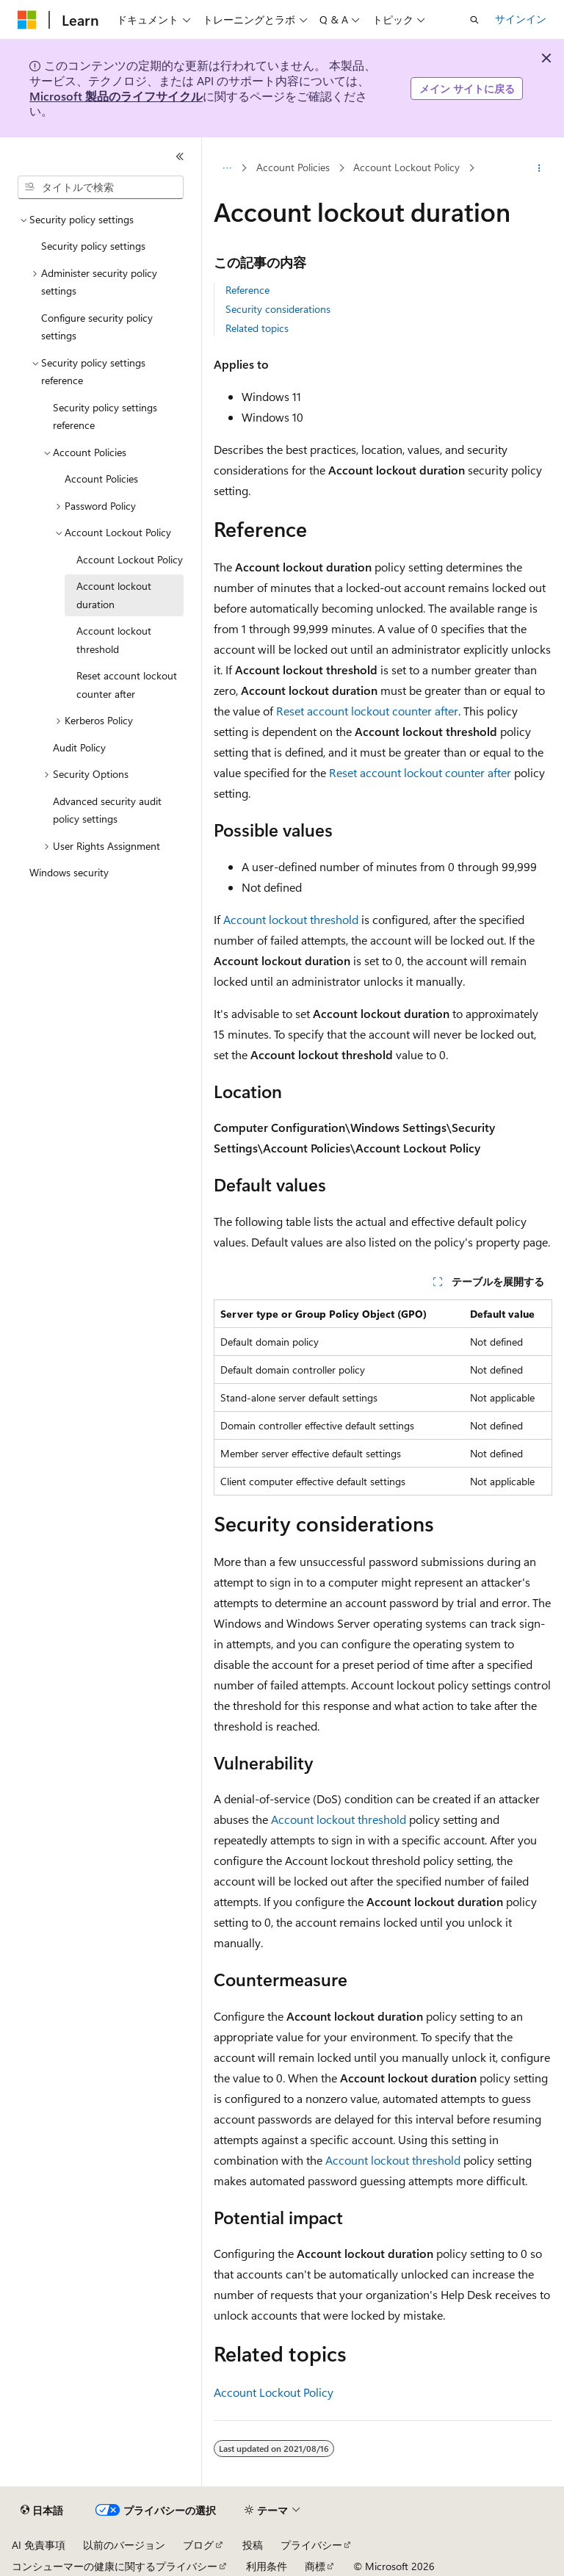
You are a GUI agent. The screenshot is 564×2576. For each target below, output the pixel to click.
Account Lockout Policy (406, 167)
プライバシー (311, 2545)
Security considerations (277, 309)
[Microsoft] (27, 19)
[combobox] (101, 187)
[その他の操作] (539, 168)
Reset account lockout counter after (367, 710)
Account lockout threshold (290, 919)
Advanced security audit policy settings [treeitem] (107, 810)
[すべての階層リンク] (226, 168)
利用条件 (266, 2566)
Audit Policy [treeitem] (79, 747)
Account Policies (293, 167)
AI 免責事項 (38, 2545)
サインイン (520, 19)
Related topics (257, 328)
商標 (315, 2566)
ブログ (198, 2545)
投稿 (252, 2545)
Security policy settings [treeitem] (93, 246)
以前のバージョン (124, 2545)
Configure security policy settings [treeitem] (97, 327)
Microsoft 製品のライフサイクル (116, 96)
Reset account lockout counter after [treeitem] (126, 684)
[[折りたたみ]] (179, 156)
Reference (247, 290)
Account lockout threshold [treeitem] (113, 640)
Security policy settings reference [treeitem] (105, 416)
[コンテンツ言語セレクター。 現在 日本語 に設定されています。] (42, 2510)
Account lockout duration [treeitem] (113, 595)
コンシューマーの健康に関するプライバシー (114, 2566)
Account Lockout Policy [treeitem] (129, 559)
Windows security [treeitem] (69, 872)
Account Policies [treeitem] (101, 479)
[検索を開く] (474, 20)
